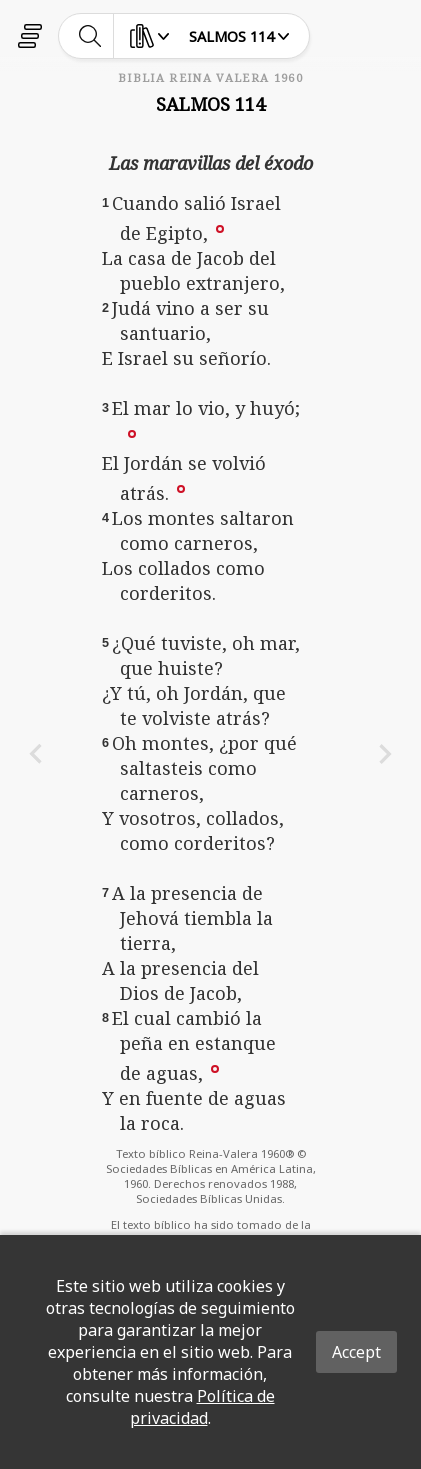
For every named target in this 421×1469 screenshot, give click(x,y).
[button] (220, 228)
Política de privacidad (202, 1407)
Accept (356, 1352)
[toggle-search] (90, 36)
